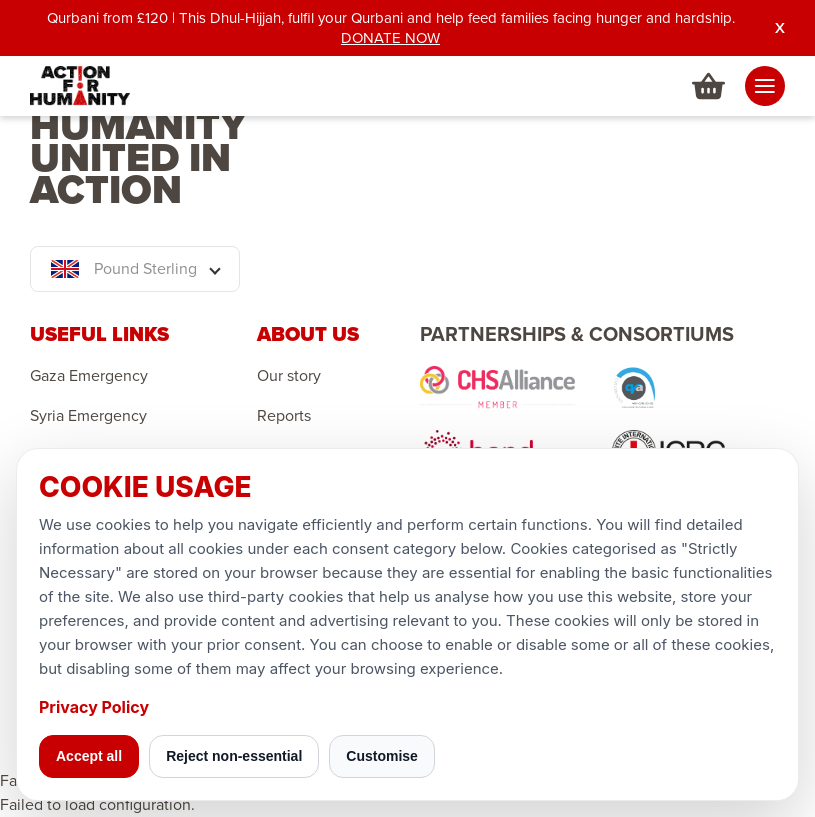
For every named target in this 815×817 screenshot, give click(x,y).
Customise (382, 756)
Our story (289, 376)
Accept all (89, 756)
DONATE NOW (390, 38)
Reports (284, 416)
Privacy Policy (94, 707)
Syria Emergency (88, 416)
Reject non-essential (234, 756)
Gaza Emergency (89, 376)
